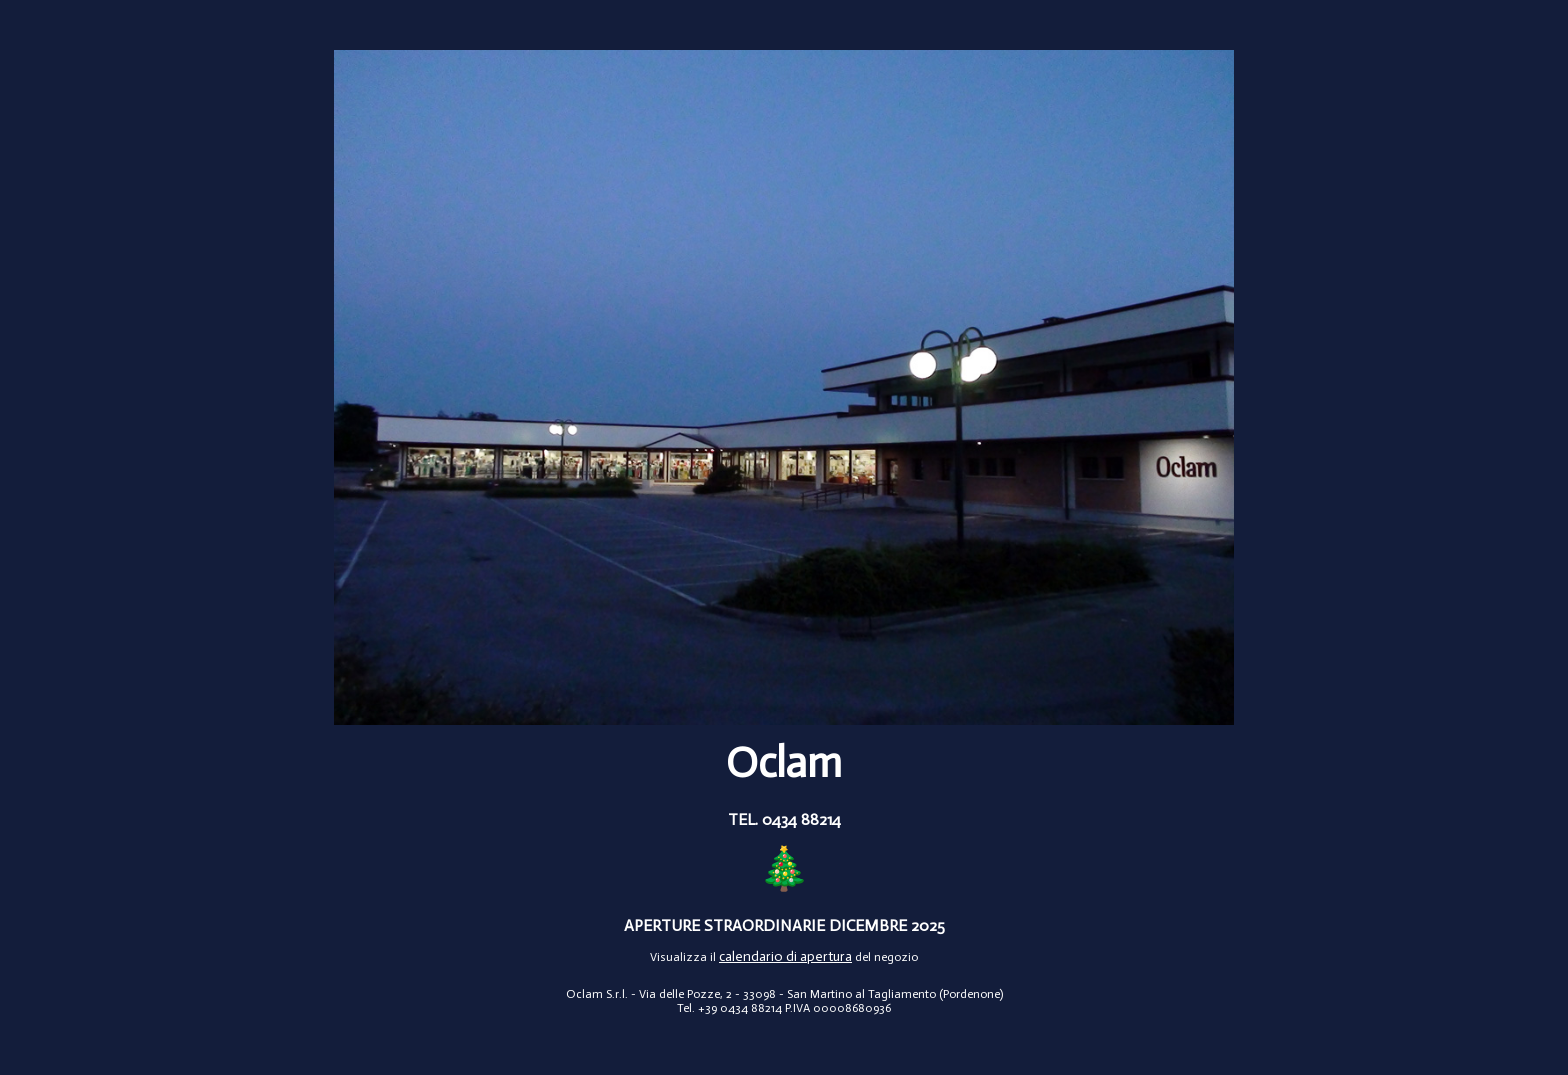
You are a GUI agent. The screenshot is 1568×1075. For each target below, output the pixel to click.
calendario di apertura (785, 956)
